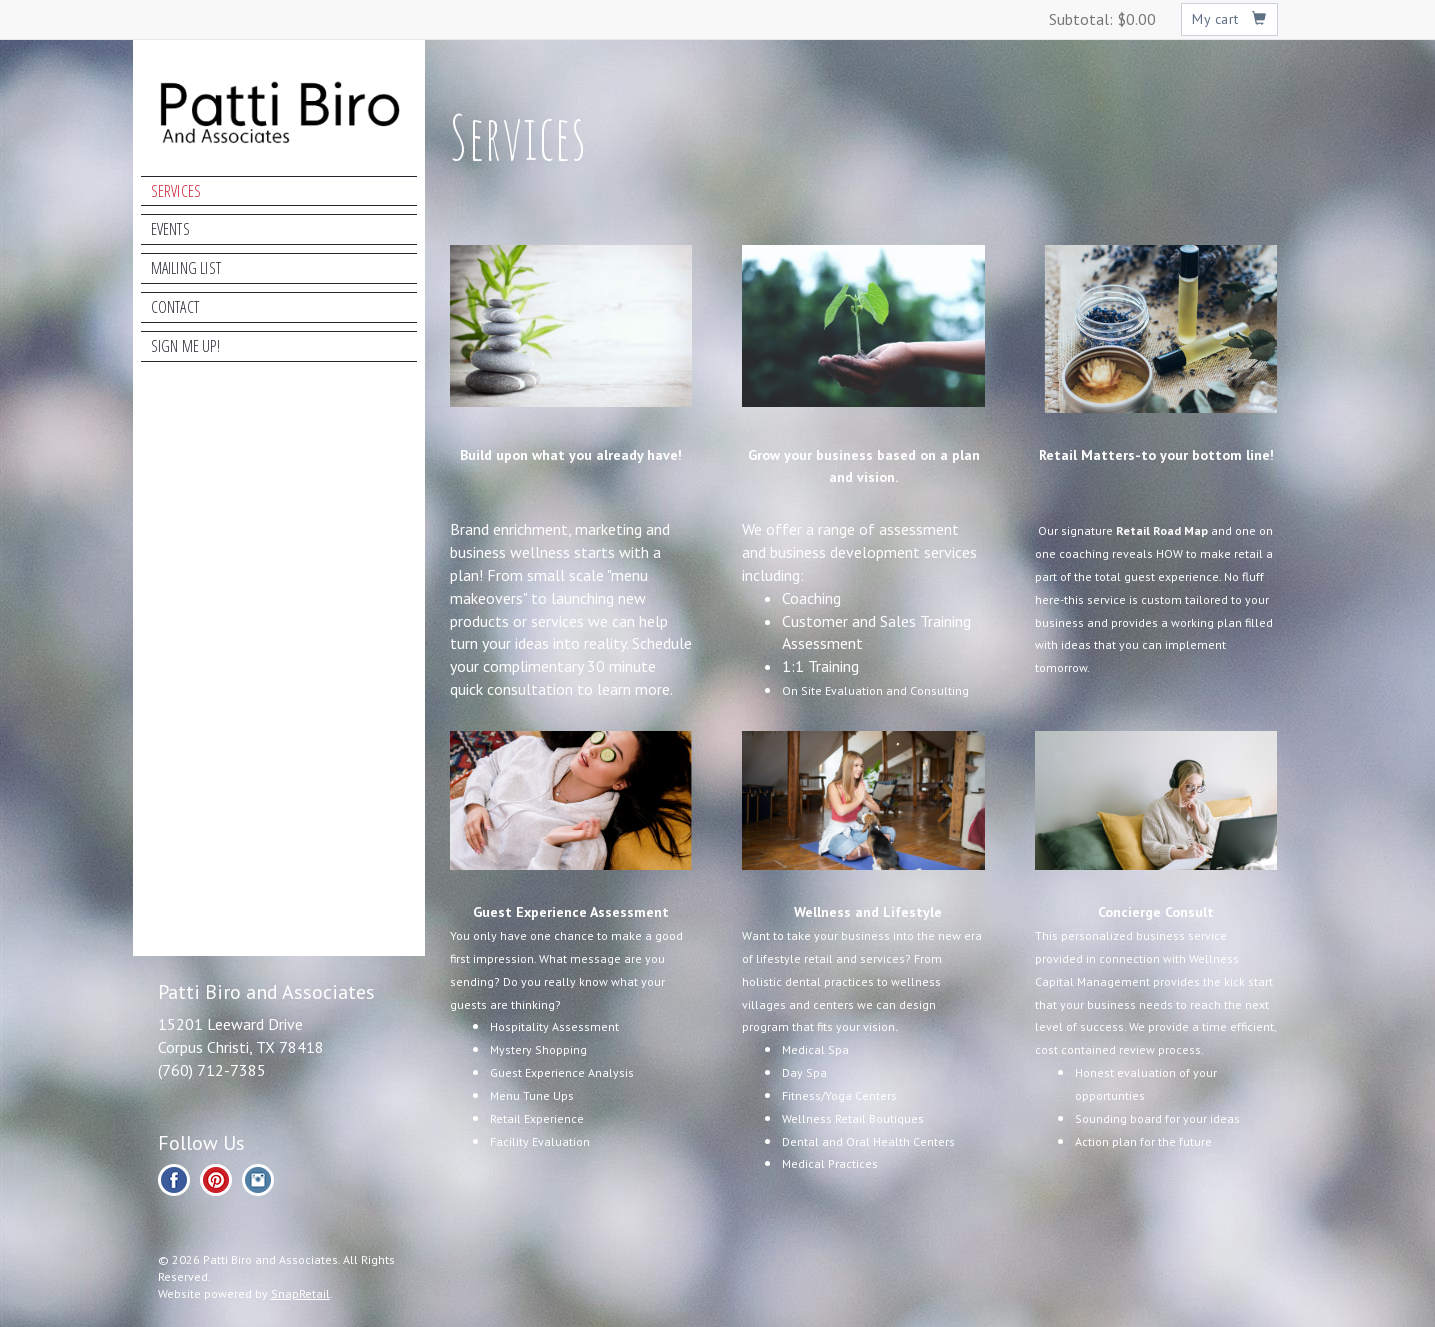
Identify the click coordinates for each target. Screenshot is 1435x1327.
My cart (1229, 19)
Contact (175, 307)
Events (170, 229)
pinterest (216, 1180)
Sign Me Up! (185, 346)
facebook (174, 1180)
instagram (258, 1180)
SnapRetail (300, 1293)
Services (176, 191)
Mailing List (186, 268)
